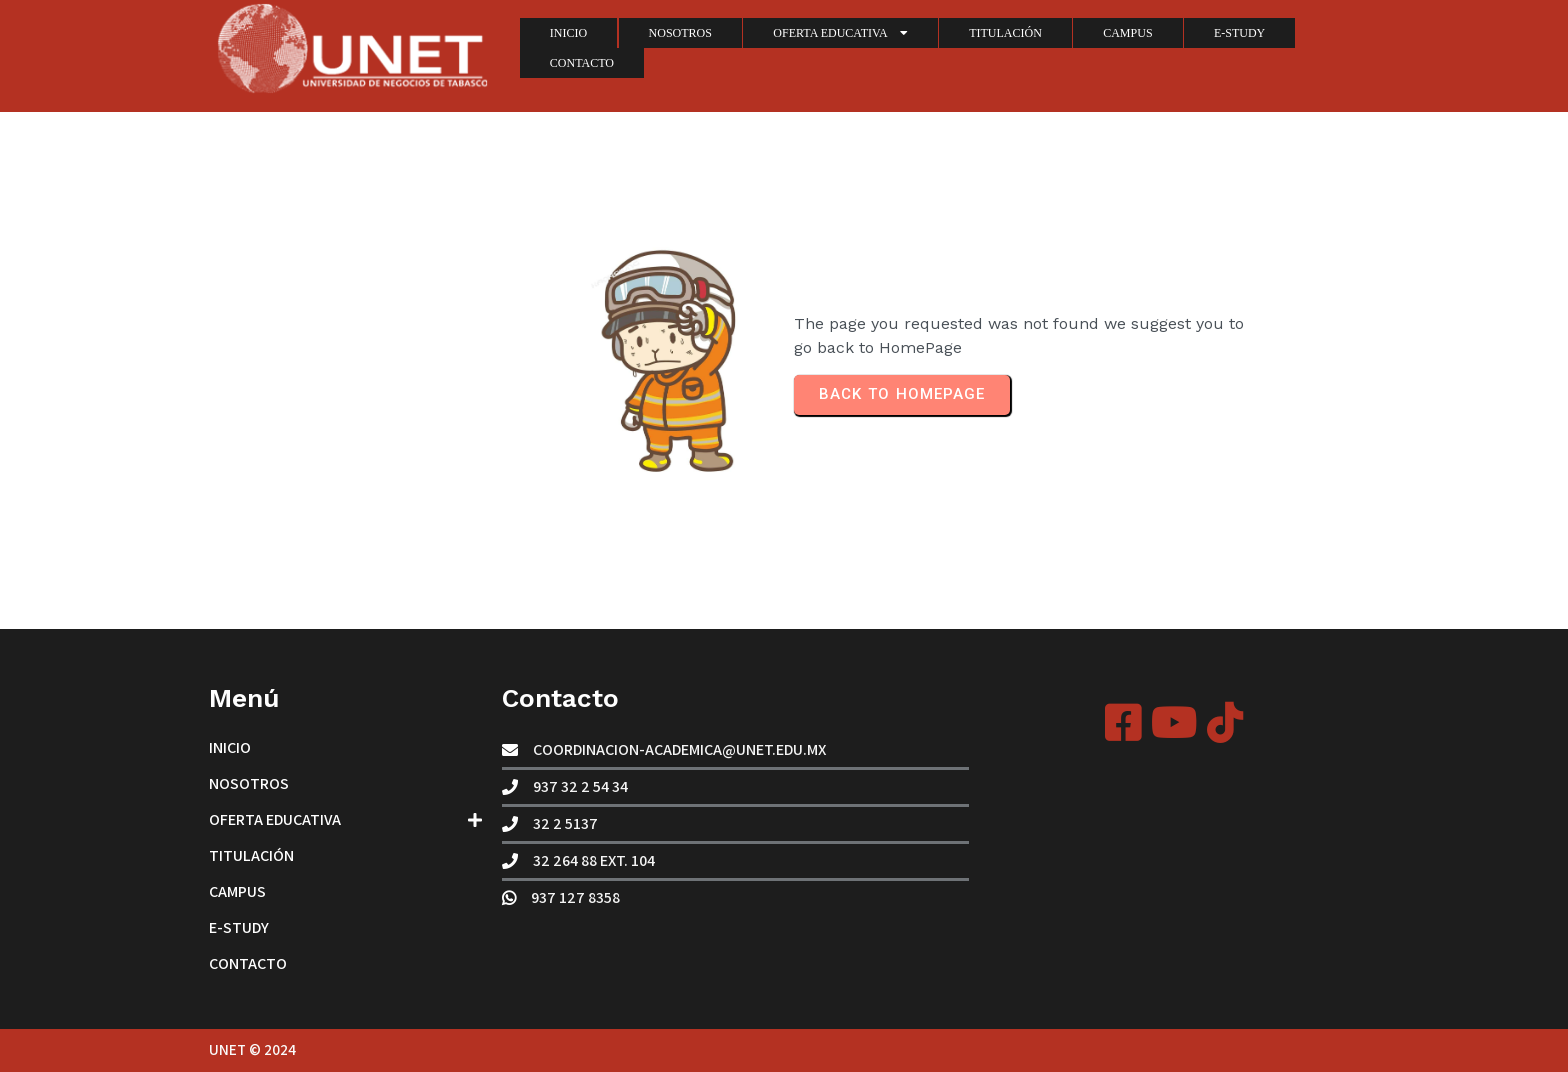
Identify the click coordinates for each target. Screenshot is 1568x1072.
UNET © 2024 (252, 1049)
